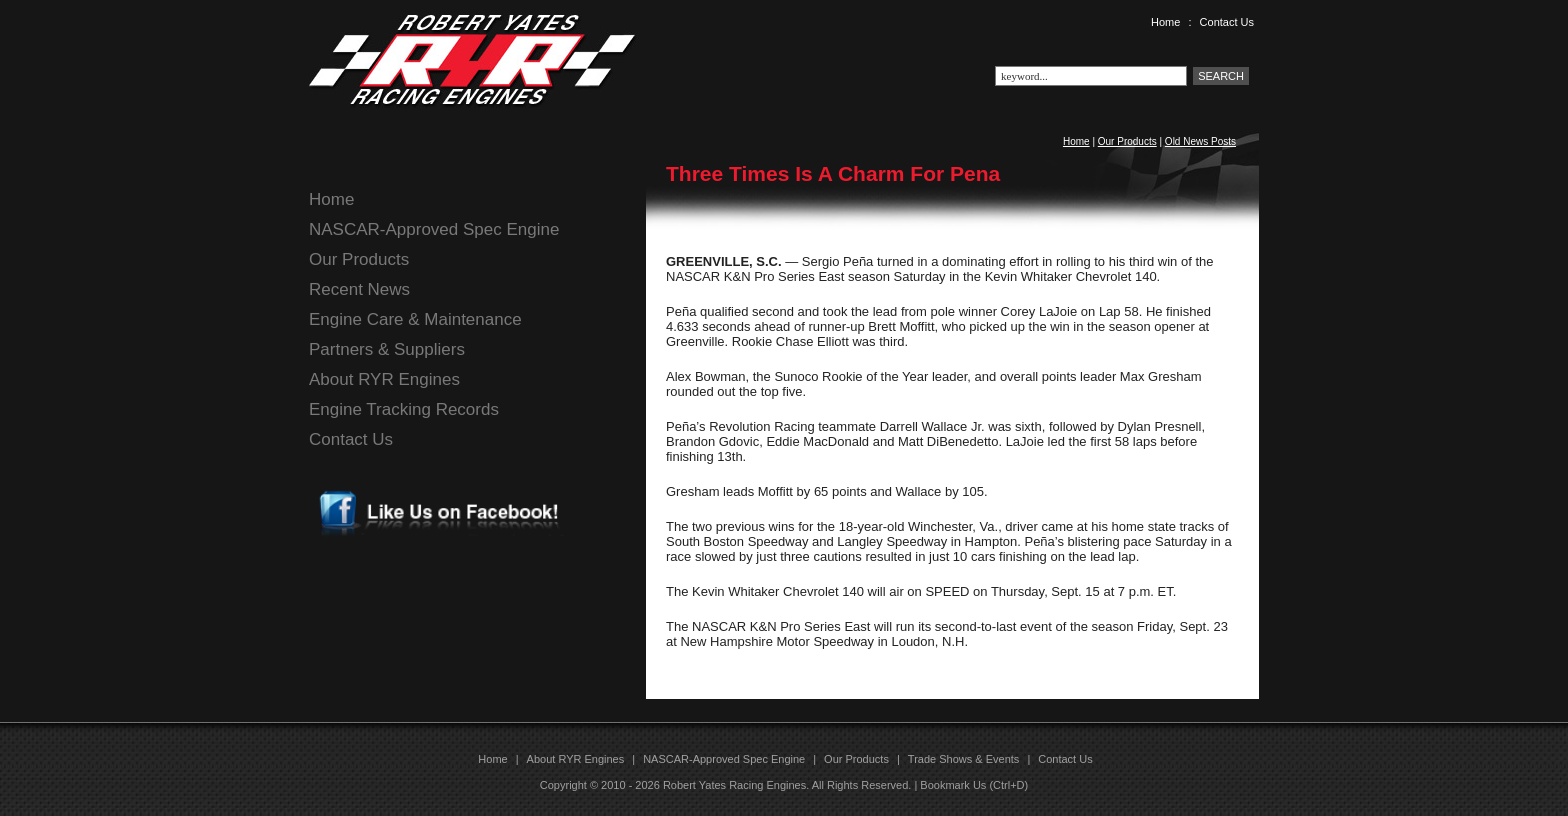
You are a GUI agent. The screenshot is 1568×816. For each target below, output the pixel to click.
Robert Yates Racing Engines (734, 785)
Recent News (359, 289)
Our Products (1127, 141)
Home (1165, 22)
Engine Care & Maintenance (415, 319)
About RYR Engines (384, 379)
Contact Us (1227, 22)
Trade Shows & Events (963, 759)
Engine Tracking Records (404, 409)
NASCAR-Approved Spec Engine (434, 229)
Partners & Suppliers (387, 349)
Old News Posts (1200, 141)
